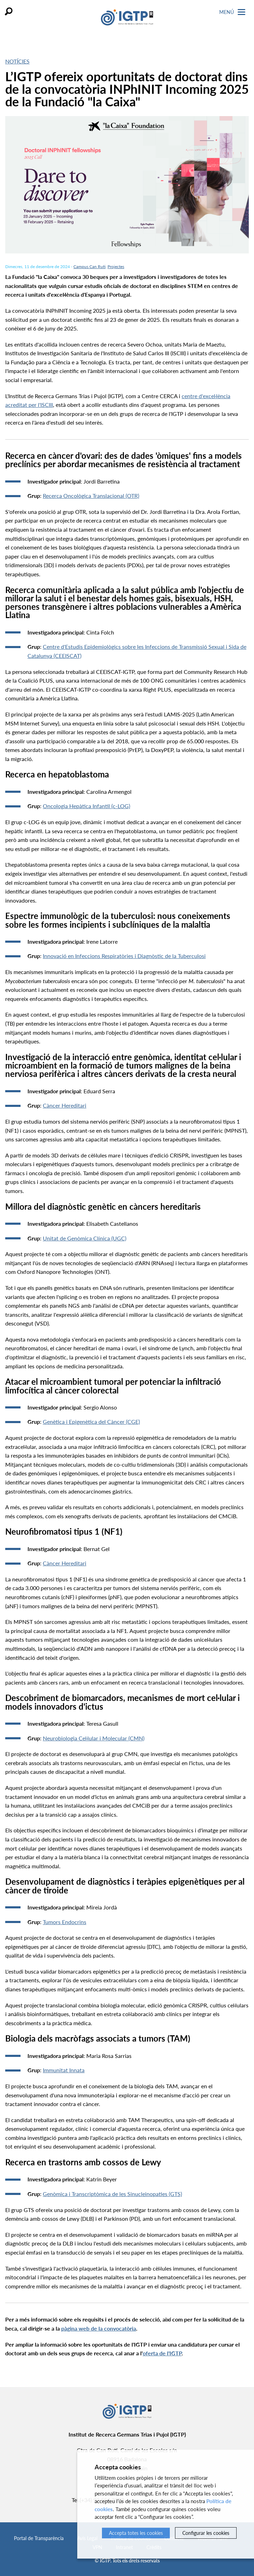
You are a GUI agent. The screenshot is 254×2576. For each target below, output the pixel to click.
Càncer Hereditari (64, 1105)
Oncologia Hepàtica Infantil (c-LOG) (86, 806)
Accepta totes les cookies (136, 2533)
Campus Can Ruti (89, 266)
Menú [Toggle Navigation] (232, 12)
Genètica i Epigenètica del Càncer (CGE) (91, 1421)
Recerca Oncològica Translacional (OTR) (91, 495)
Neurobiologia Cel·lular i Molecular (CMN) (93, 1738)
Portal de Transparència (39, 2538)
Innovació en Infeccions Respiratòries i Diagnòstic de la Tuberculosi (124, 955)
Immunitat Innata (64, 2070)
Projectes (116, 266)
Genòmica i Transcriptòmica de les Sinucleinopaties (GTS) (112, 2193)
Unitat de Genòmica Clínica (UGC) (84, 1238)
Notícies (17, 61)
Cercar (9, 11)
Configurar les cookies (205, 2533)
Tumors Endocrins (64, 1921)
